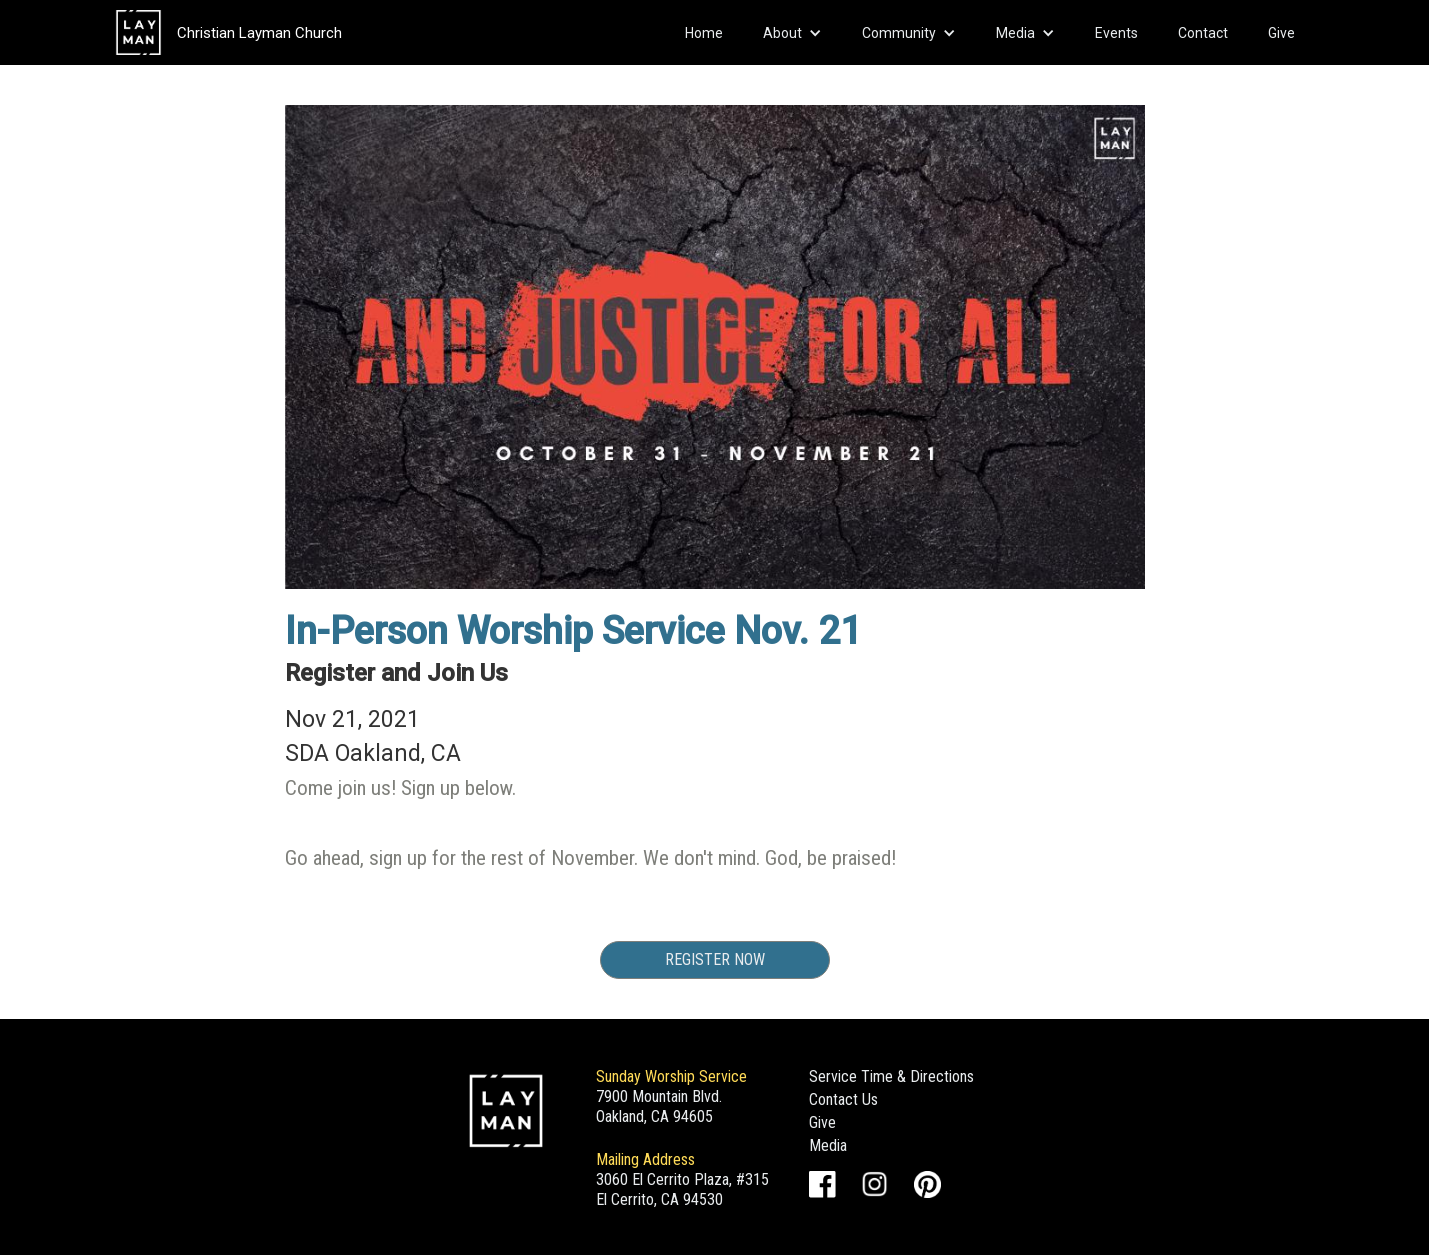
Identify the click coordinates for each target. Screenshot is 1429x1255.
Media (828, 1145)
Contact (1203, 33)
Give (1281, 33)
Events (1116, 33)
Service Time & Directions (891, 1076)
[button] (792, 33)
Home (704, 33)
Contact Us (843, 1099)
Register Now (715, 959)
